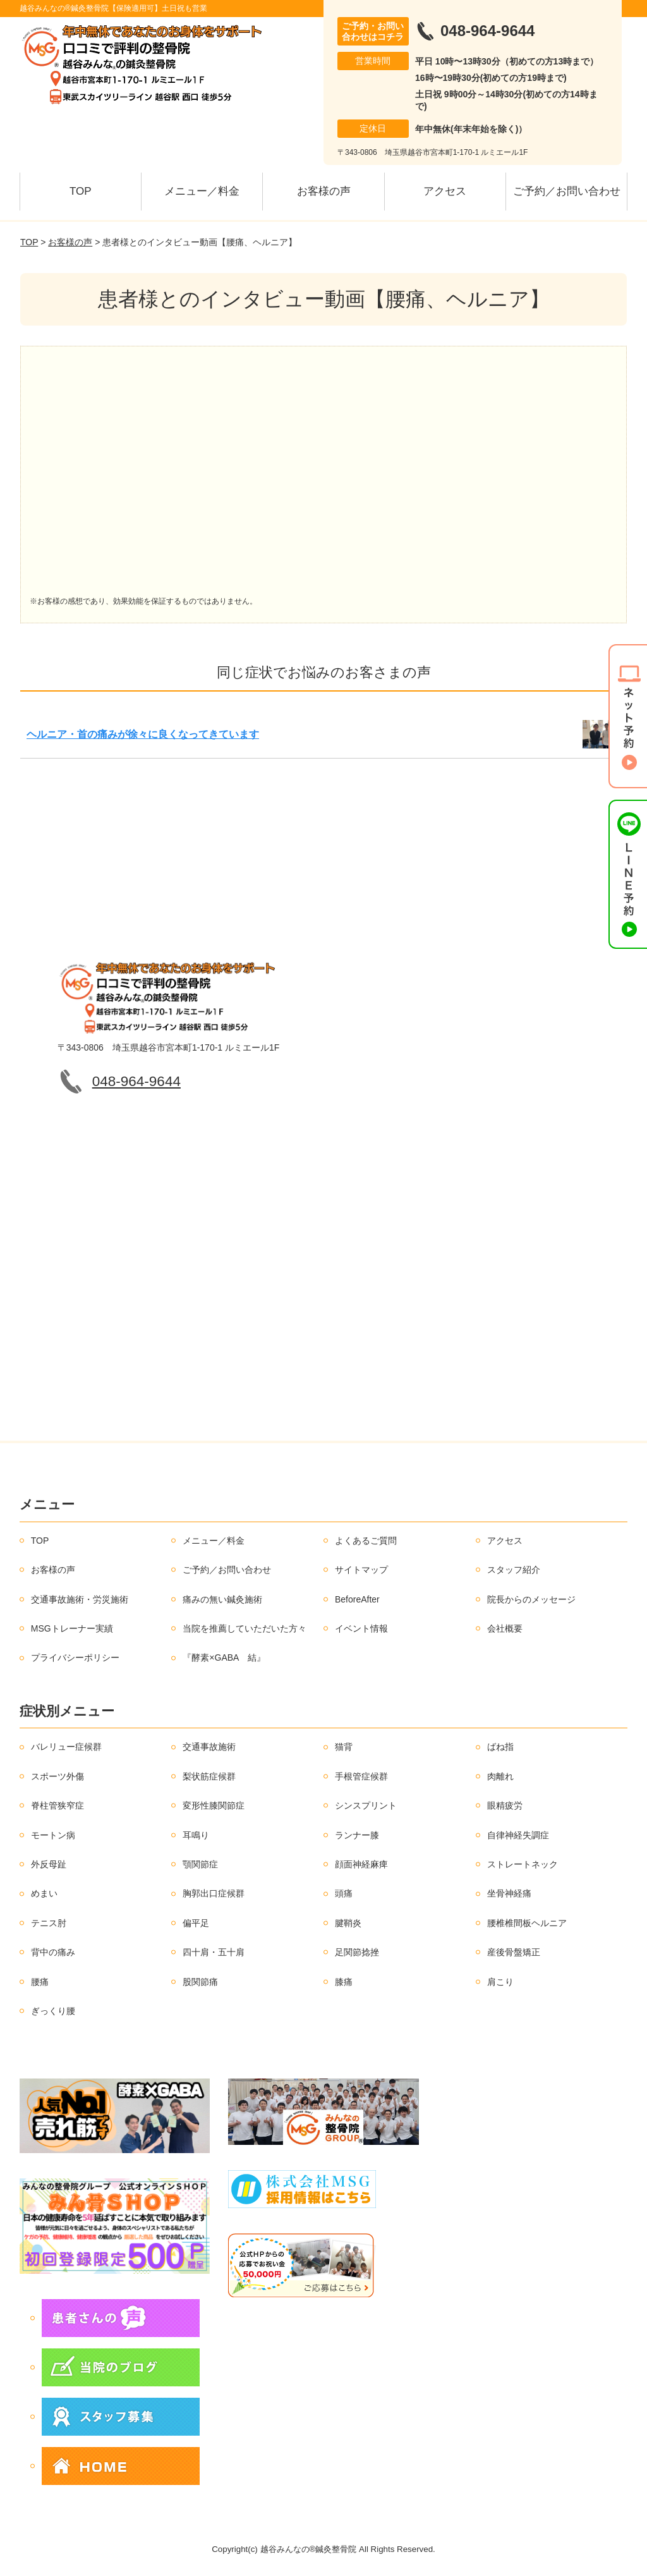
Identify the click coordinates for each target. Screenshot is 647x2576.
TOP (81, 191)
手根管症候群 (361, 1776)
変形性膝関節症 (214, 1805)
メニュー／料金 (201, 191)
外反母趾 (48, 1864)
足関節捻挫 (357, 1952)
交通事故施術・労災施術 (79, 1599)
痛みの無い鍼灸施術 (222, 1599)
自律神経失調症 (518, 1835)
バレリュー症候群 (66, 1747)
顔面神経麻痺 (361, 1864)
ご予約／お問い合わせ (566, 191)
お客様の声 (324, 191)
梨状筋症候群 (209, 1776)
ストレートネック (522, 1864)
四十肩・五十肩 (214, 1952)
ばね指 (500, 1747)
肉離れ (500, 1776)
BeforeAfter (357, 1599)
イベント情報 (361, 1628)
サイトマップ (361, 1570)
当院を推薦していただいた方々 (244, 1628)
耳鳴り (196, 1835)
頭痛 (344, 1893)
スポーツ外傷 (57, 1776)
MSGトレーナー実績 (72, 1628)
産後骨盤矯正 (513, 1952)
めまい (44, 1893)
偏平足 (196, 1923)
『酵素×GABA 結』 (224, 1657)
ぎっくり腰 (53, 2011)
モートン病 (53, 1835)
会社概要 (505, 1628)
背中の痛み (53, 1952)
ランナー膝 (357, 1835)
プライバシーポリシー (75, 1657)
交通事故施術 (209, 1747)
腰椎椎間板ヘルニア (527, 1923)
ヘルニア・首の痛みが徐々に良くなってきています (143, 734)
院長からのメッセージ (531, 1599)
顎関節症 (200, 1864)
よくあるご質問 (366, 1540)
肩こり (500, 1982)
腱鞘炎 (348, 1923)
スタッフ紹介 (513, 1570)
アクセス (444, 191)
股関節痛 (200, 1982)
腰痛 (40, 1982)
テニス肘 (48, 1923)
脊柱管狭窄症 (57, 1805)
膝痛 (344, 1982)
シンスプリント (366, 1805)
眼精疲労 (505, 1805)
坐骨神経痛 (509, 1893)
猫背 (344, 1747)
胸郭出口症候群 (214, 1893)
